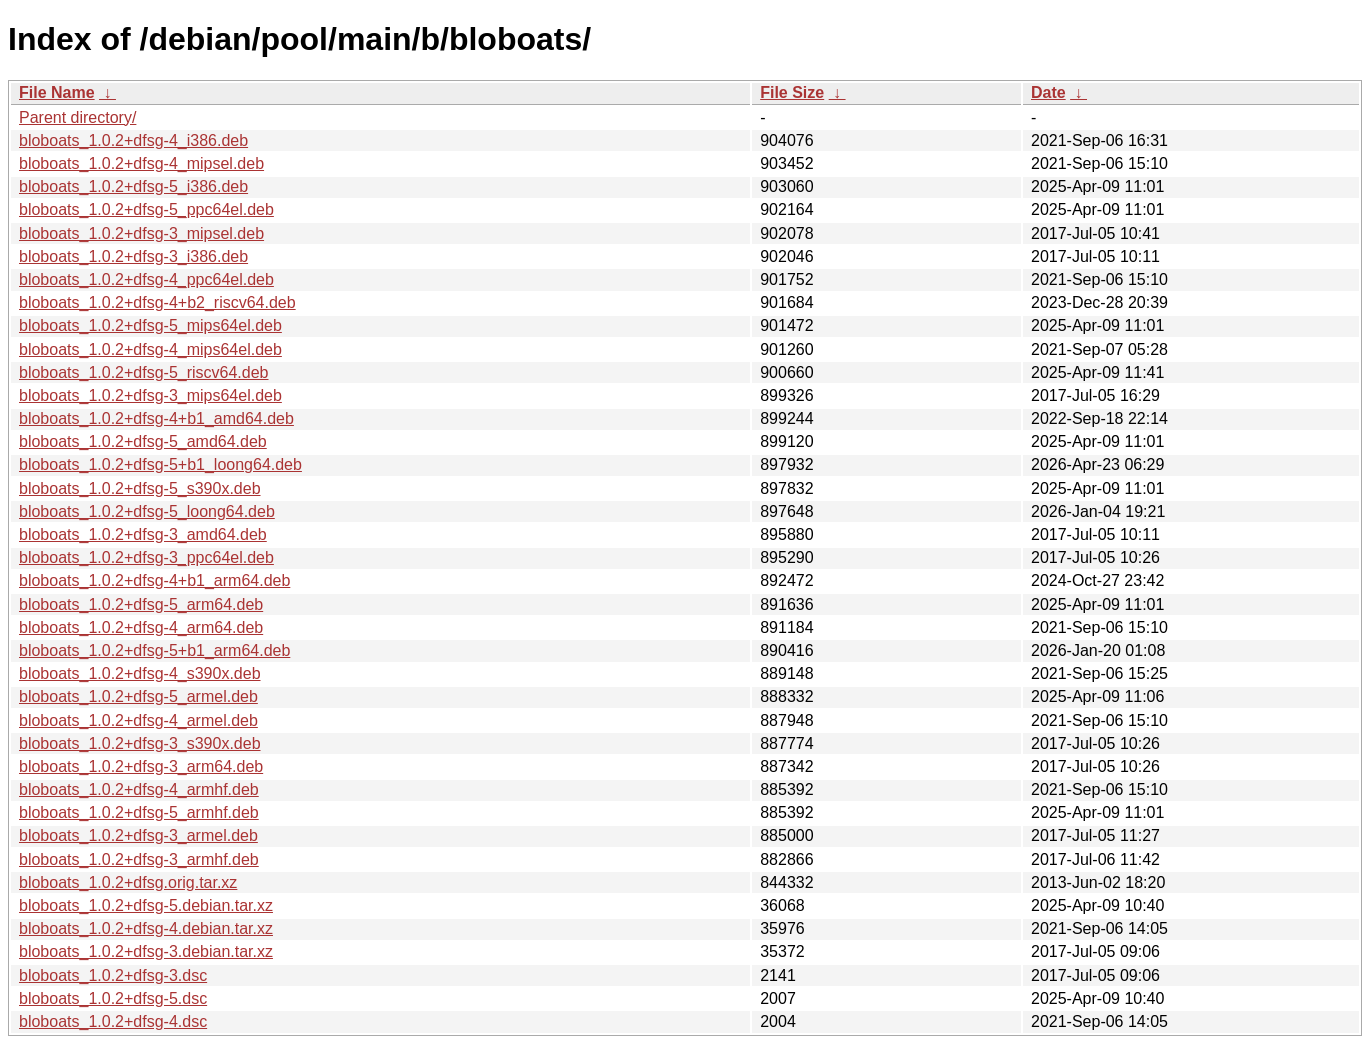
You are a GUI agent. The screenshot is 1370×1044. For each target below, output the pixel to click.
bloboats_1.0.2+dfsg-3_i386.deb (133, 256)
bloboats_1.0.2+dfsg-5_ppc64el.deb (146, 209)
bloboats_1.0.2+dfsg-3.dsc (113, 975)
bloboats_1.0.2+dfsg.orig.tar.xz (128, 882)
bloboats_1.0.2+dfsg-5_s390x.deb (140, 488)
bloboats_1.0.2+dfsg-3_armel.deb (138, 835)
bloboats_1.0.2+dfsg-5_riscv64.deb (144, 372)
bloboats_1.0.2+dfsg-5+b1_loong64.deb (160, 464)
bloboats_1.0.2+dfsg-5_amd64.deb (143, 441)
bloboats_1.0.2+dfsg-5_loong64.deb (147, 511)
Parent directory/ (77, 117)
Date (1048, 92)
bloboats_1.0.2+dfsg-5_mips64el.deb (150, 325)
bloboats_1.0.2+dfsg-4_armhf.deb (139, 789)
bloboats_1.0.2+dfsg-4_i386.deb (133, 140)
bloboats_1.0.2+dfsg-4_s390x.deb (140, 673)
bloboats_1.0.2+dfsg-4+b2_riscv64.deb (157, 302)
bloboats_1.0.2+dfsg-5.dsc (113, 998)
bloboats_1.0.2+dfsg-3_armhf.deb (139, 859)
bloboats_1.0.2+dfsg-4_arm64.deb (141, 627)
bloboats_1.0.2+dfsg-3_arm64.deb (141, 766)
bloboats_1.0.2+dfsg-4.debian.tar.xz (146, 928)
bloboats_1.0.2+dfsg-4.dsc (113, 1021)
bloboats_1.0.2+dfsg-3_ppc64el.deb (146, 557)
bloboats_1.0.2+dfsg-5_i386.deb (133, 186)
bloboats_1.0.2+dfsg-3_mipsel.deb (141, 233)
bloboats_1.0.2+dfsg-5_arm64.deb (141, 604)
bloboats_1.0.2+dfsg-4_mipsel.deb (141, 163)
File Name (57, 92)
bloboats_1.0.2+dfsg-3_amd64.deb (143, 534)
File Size (792, 92)
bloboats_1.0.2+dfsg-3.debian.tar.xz (146, 951)
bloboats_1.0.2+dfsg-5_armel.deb (138, 696)
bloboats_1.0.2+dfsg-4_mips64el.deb (150, 349)
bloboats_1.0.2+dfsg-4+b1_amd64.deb (156, 418)
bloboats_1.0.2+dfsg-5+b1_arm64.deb (154, 650)
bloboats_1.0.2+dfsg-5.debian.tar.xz (146, 905)
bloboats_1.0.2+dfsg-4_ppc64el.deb (146, 279)
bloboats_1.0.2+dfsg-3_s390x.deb (140, 743)
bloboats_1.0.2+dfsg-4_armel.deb (138, 720)
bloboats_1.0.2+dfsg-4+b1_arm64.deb (154, 580)
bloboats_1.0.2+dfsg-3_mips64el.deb (150, 395)
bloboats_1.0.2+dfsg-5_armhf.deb (139, 812)
